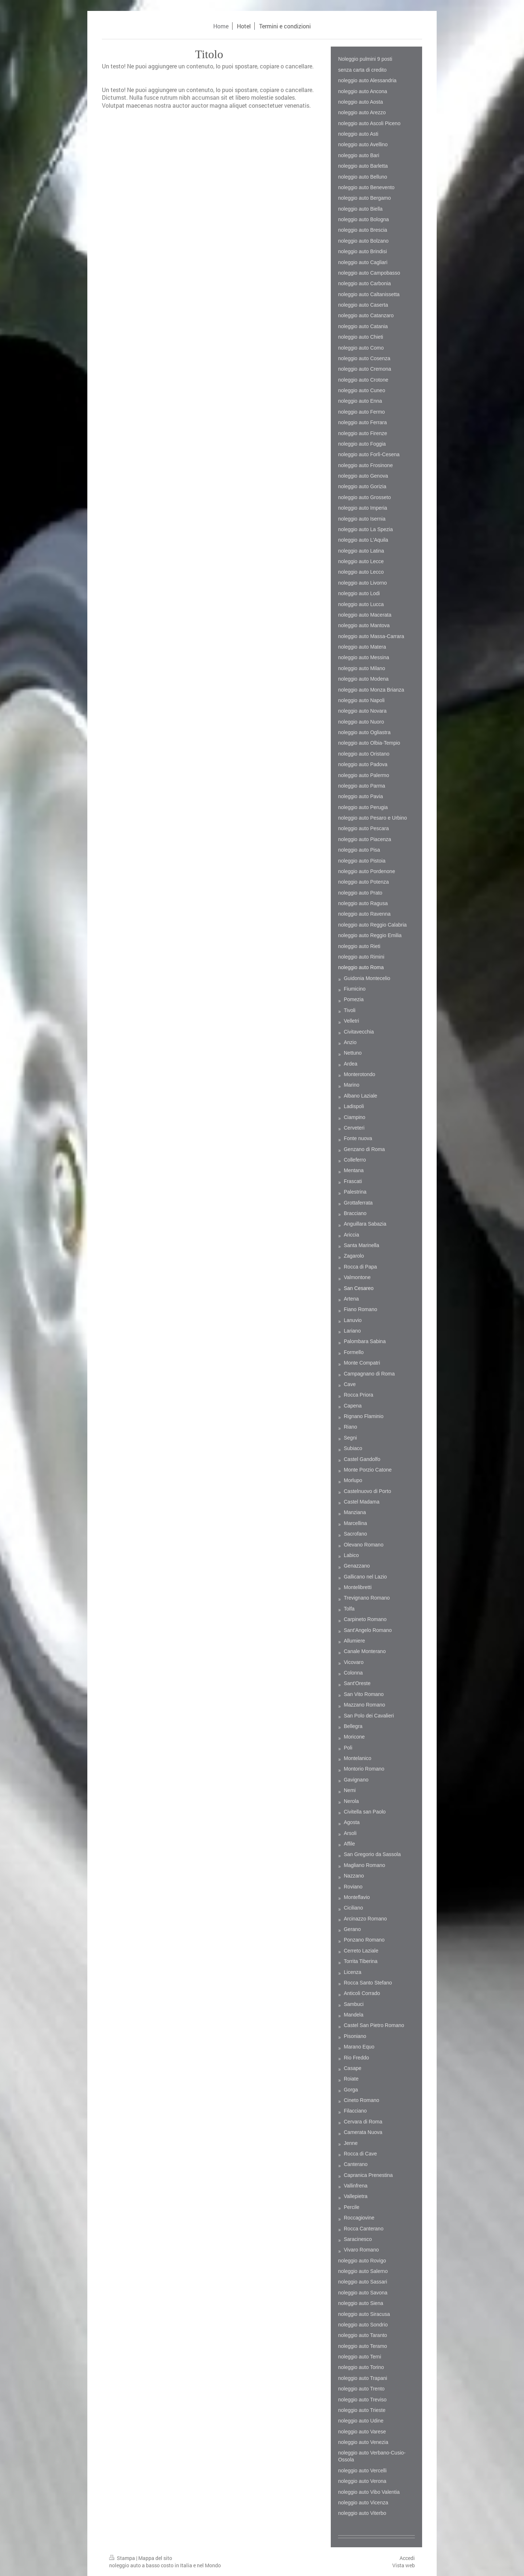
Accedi (407, 2558)
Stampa (122, 2558)
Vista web (403, 2565)
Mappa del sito (155, 2558)
